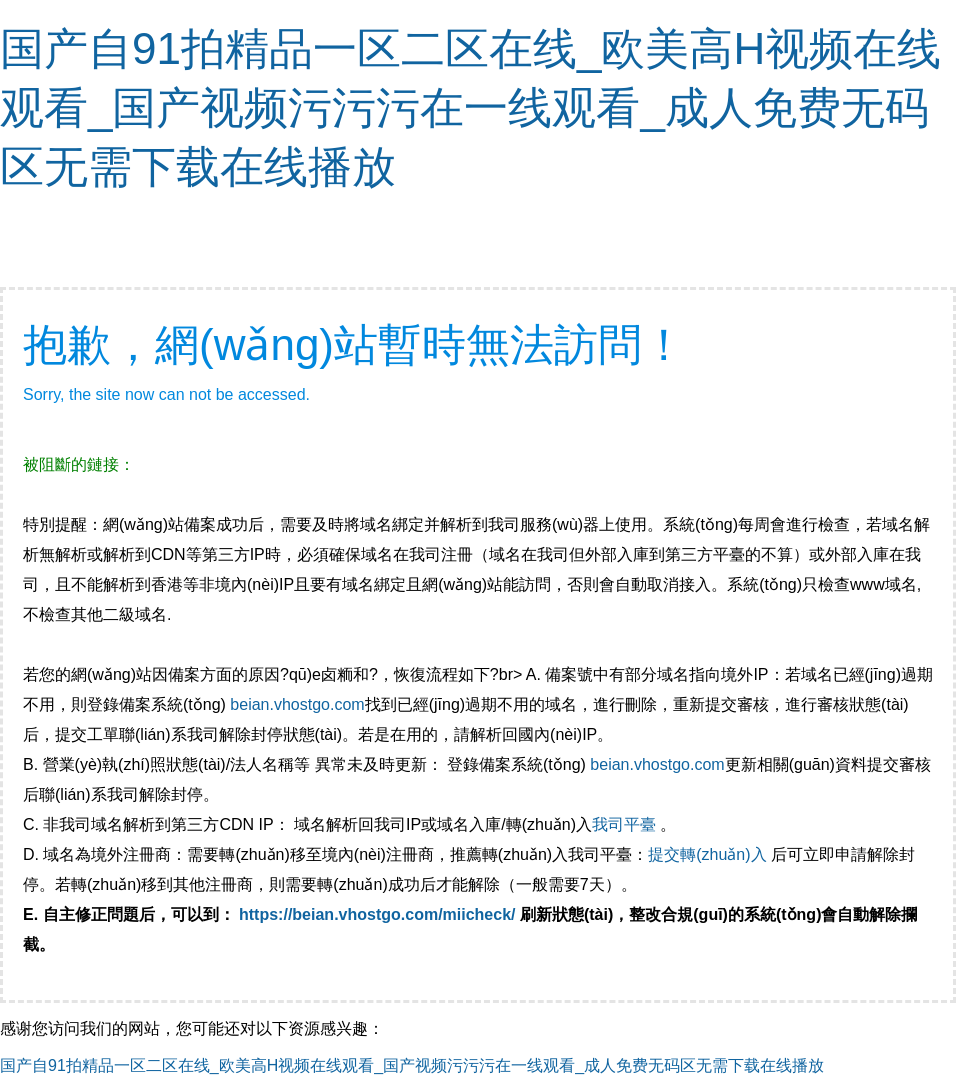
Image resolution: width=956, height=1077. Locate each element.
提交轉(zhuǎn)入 (707, 854)
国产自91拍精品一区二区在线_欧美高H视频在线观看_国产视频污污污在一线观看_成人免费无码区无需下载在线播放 (470, 107)
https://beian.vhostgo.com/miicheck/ (377, 914)
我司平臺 (626, 824)
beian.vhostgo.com (297, 704)
